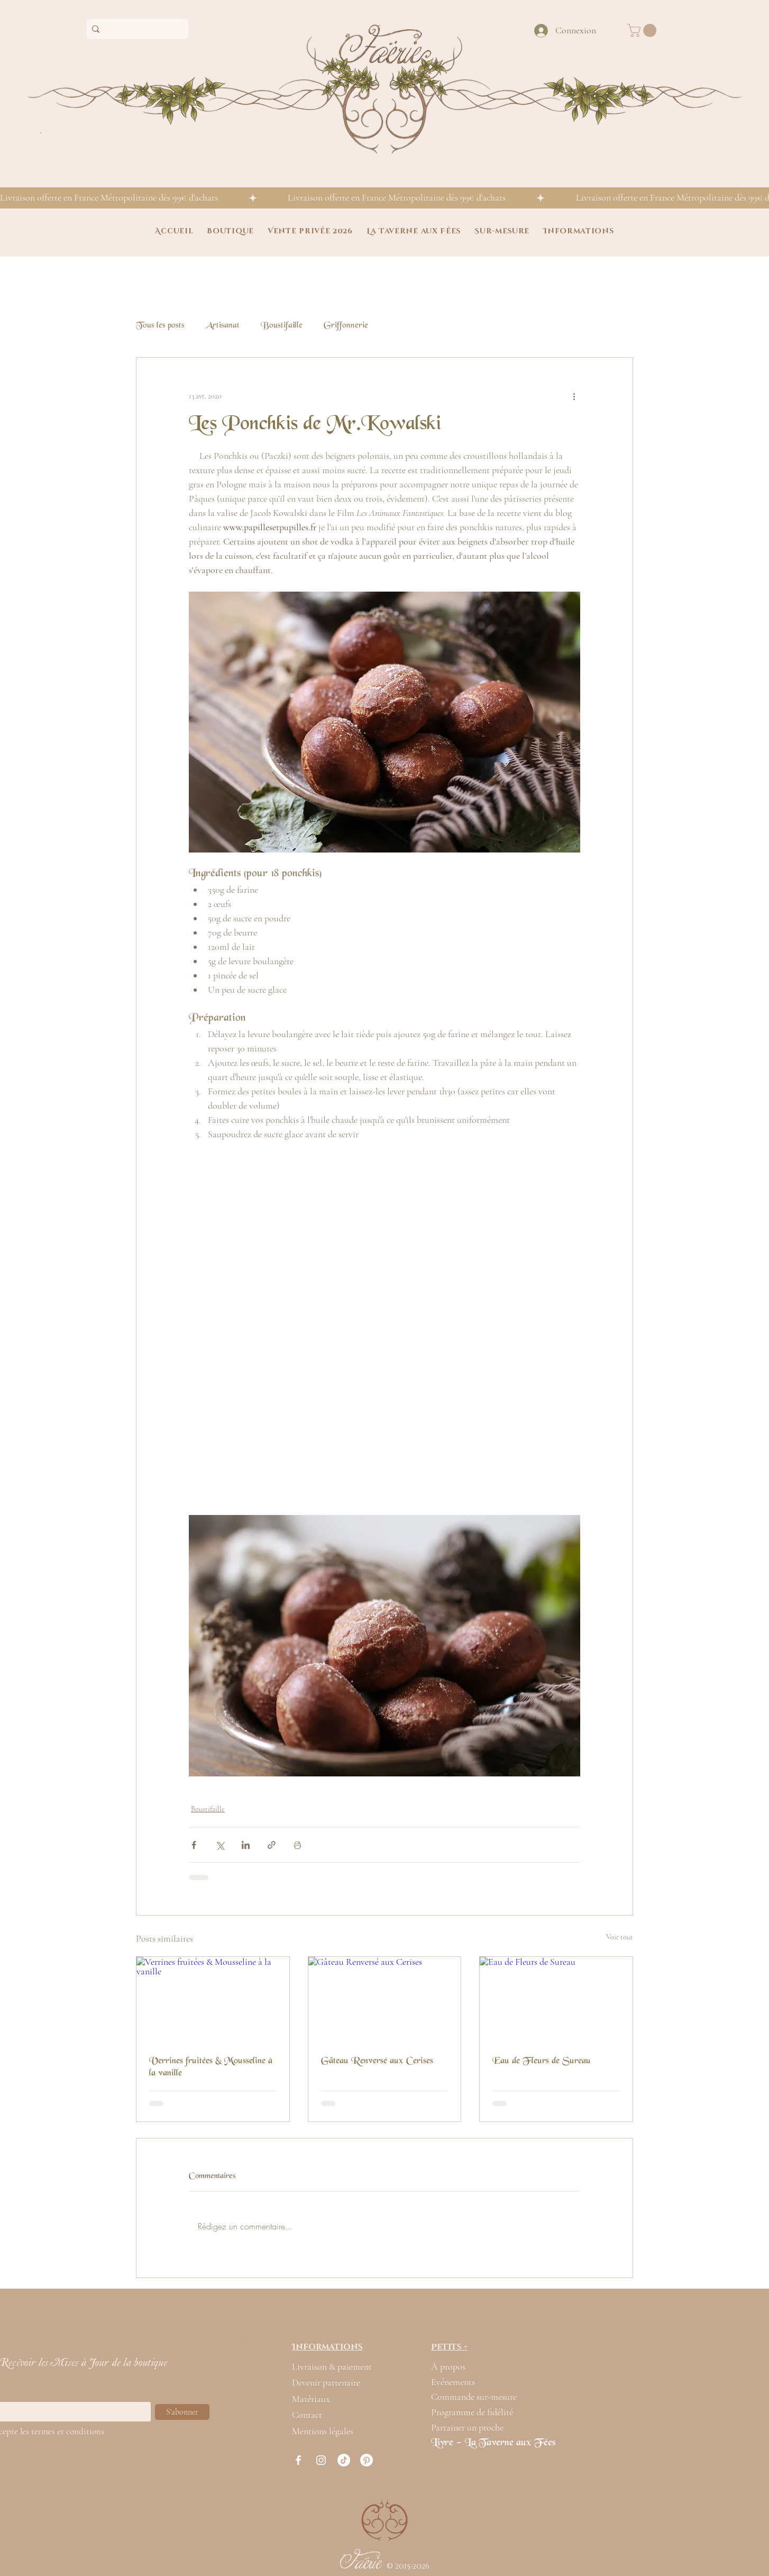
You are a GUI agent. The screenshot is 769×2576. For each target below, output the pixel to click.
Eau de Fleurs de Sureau (541, 2061)
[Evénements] (456, 2381)
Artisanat (223, 325)
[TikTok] (343, 2460)
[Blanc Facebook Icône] (298, 2460)
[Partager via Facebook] (194, 1845)
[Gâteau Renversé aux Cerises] (384, 2000)
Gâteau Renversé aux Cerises (377, 2061)
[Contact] (315, 2414)
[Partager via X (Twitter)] (220, 1845)
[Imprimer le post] (297, 1845)
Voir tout (619, 1937)
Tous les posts (160, 325)
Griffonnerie (346, 325)
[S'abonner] (182, 2412)
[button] (643, 30)
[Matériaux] (317, 2398)
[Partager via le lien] (272, 1845)
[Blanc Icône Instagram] (321, 2460)
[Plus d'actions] (573, 395)
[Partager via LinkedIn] (246, 1845)
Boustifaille (282, 325)
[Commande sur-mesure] (479, 2396)
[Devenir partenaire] (346, 2382)
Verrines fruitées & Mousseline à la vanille (210, 2067)
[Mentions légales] (339, 2431)
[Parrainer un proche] (479, 2427)
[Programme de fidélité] (479, 2412)
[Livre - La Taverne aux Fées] (502, 2443)
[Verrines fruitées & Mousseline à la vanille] (212, 2000)
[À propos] (456, 2366)
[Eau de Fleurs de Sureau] (556, 2000)
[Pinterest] (366, 2460)
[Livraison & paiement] (339, 2366)
